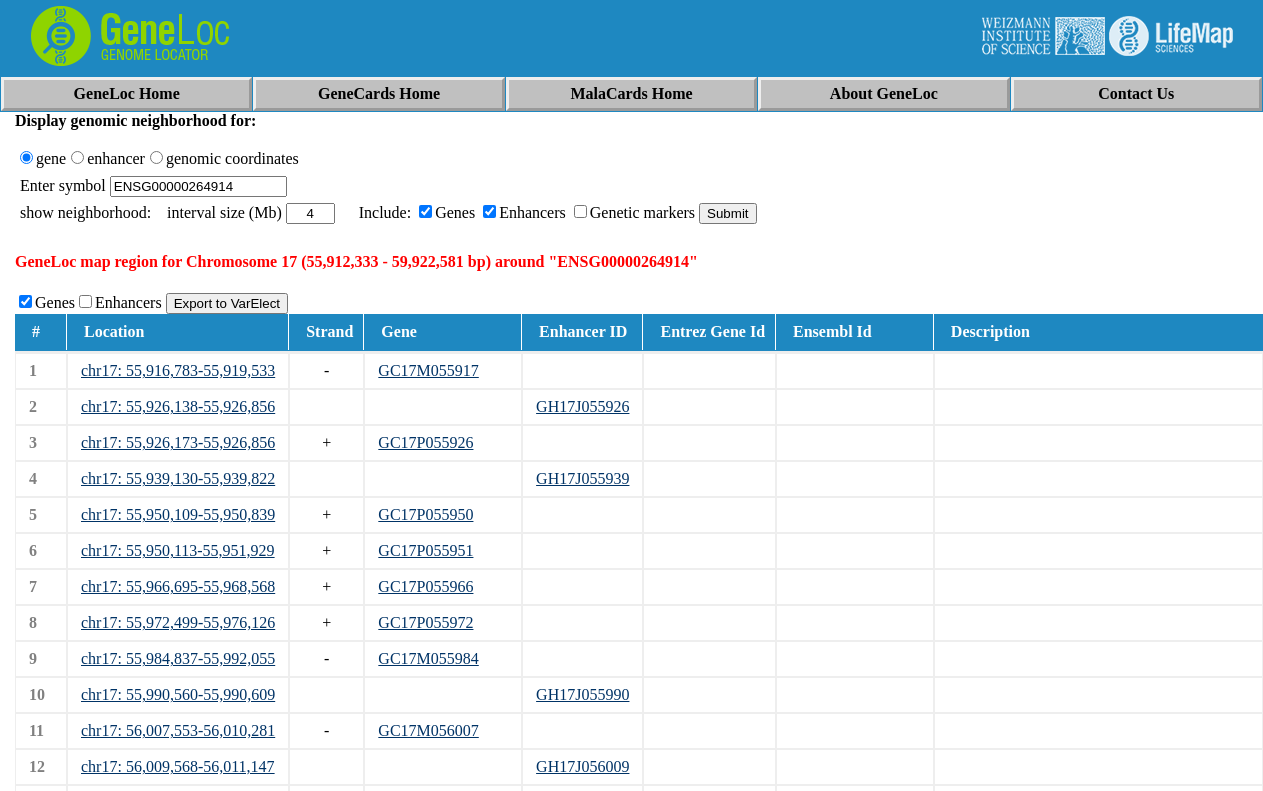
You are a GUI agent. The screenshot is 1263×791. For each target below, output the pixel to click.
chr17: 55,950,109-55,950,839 (178, 514)
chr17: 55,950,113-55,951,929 (178, 550)
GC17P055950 (425, 514)
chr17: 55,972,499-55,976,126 (178, 622)
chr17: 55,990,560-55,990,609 (178, 694)
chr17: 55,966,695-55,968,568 (178, 586)
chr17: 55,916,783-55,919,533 (178, 370)
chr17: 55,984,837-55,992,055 (178, 658)
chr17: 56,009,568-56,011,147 (178, 766)
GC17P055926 (425, 442)
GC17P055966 (425, 586)
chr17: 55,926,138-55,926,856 (178, 406)
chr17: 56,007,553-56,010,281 (178, 730)
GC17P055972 (425, 622)
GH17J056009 (582, 766)
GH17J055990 (582, 694)
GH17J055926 (582, 406)
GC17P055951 (425, 550)
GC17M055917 (428, 370)
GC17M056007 (428, 730)
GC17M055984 (428, 658)
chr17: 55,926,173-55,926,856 (178, 442)
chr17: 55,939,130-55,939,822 (178, 478)
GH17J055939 (582, 478)
